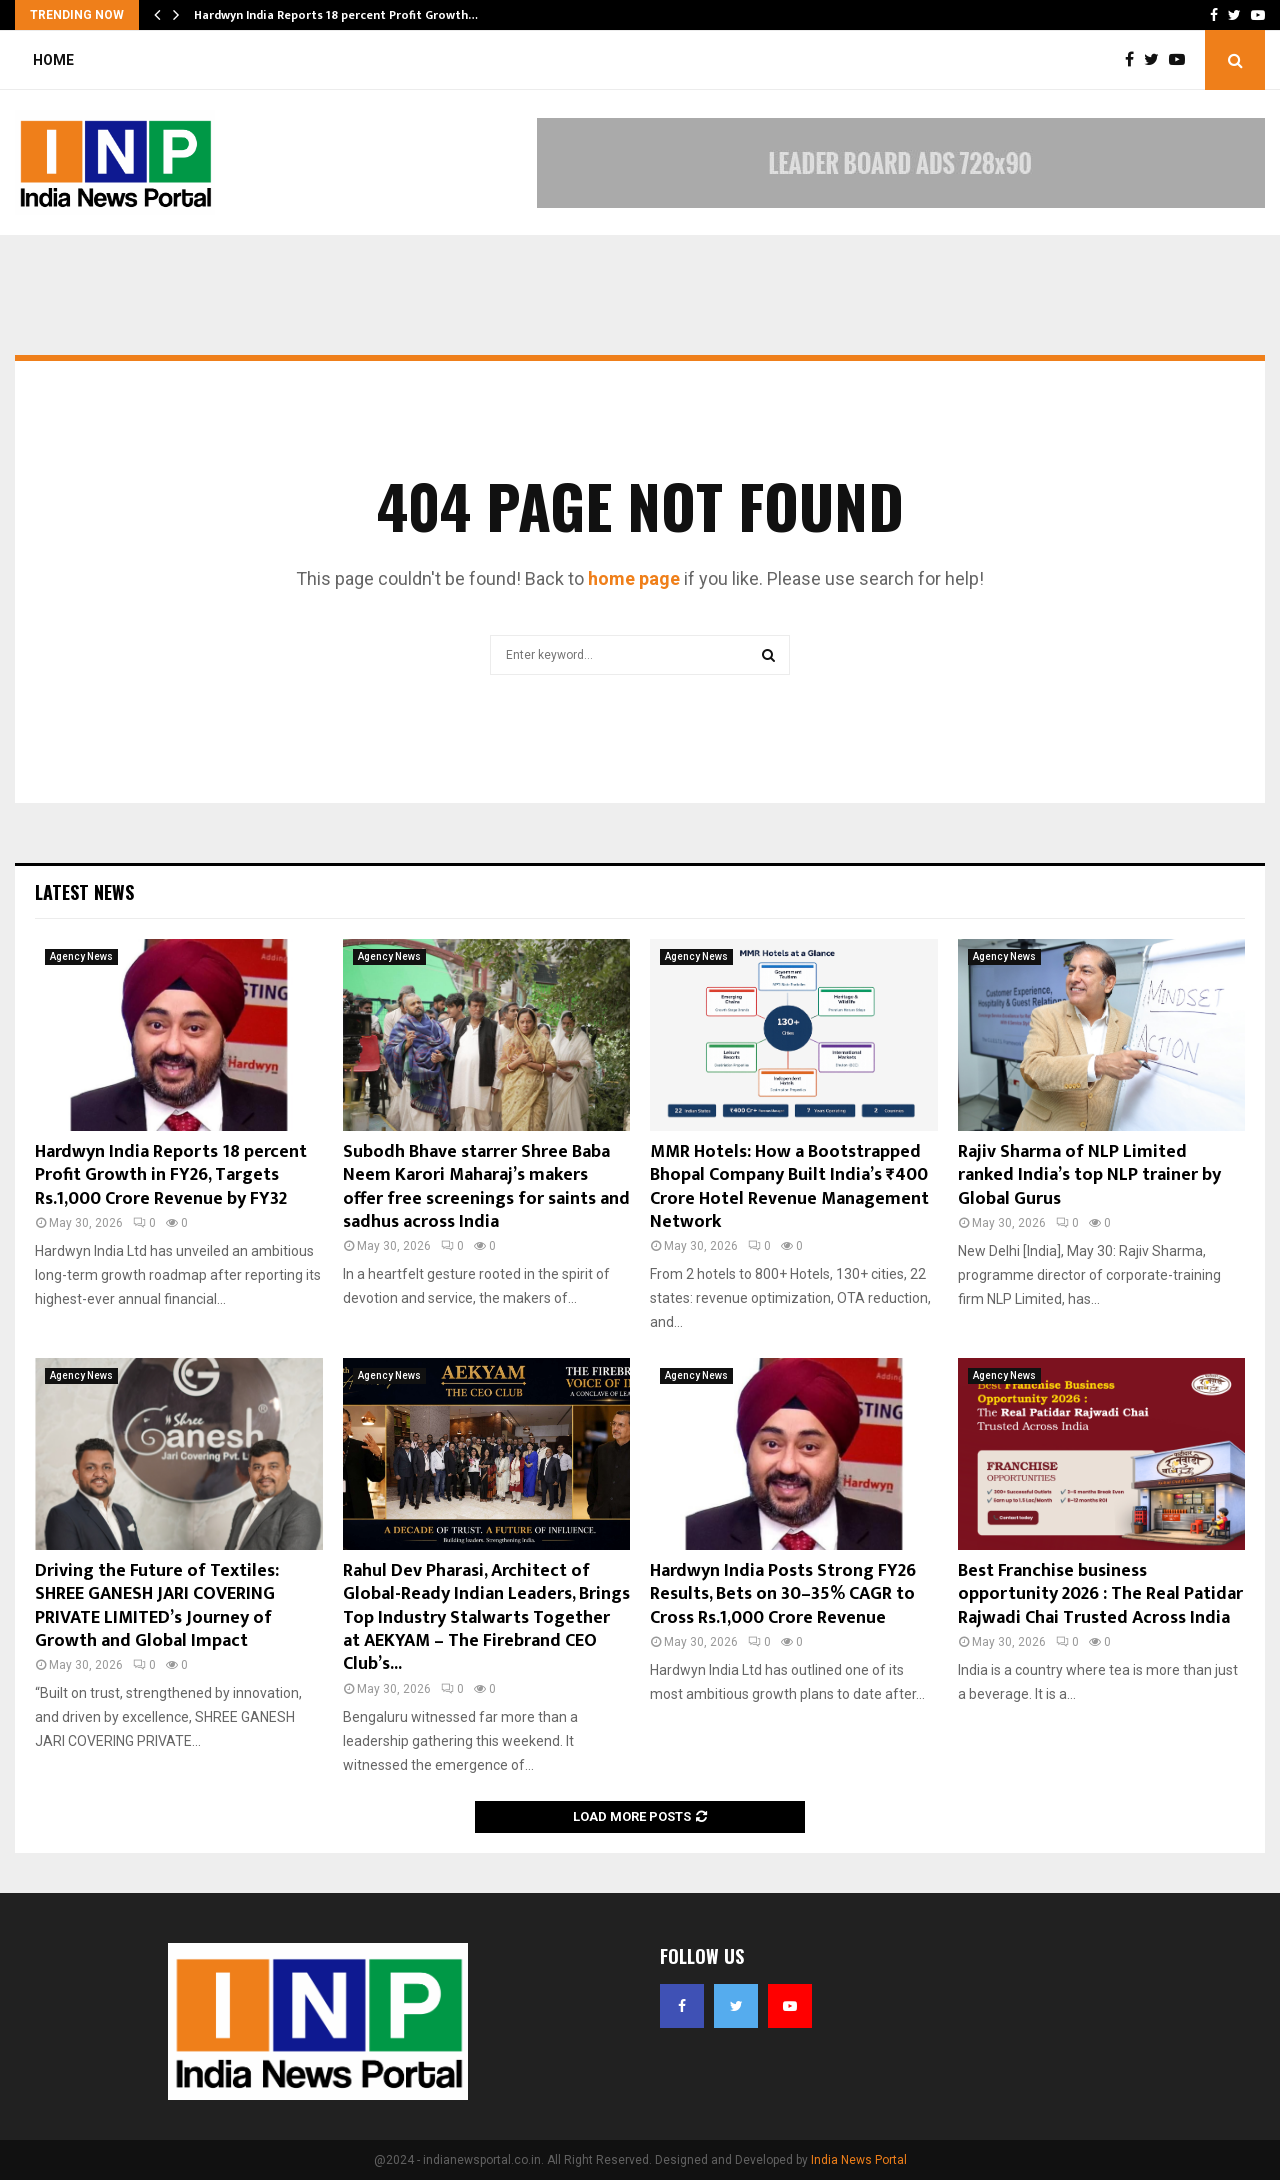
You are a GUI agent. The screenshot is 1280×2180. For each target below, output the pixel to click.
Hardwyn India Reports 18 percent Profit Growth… (336, 15)
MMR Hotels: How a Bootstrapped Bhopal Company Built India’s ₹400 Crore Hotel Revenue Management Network (789, 1187)
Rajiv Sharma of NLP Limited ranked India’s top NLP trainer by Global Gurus (1089, 1175)
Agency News (81, 956)
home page (634, 578)
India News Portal (859, 2160)
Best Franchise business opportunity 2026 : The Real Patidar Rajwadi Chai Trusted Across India (1100, 1594)
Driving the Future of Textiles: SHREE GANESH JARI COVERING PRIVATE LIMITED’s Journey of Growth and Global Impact (157, 1606)
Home (53, 60)
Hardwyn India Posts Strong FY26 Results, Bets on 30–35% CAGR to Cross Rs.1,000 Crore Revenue (783, 1594)
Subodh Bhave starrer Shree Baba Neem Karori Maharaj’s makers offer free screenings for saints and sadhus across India (486, 1187)
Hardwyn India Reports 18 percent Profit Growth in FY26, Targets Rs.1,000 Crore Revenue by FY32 (171, 1175)
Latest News (84, 892)
